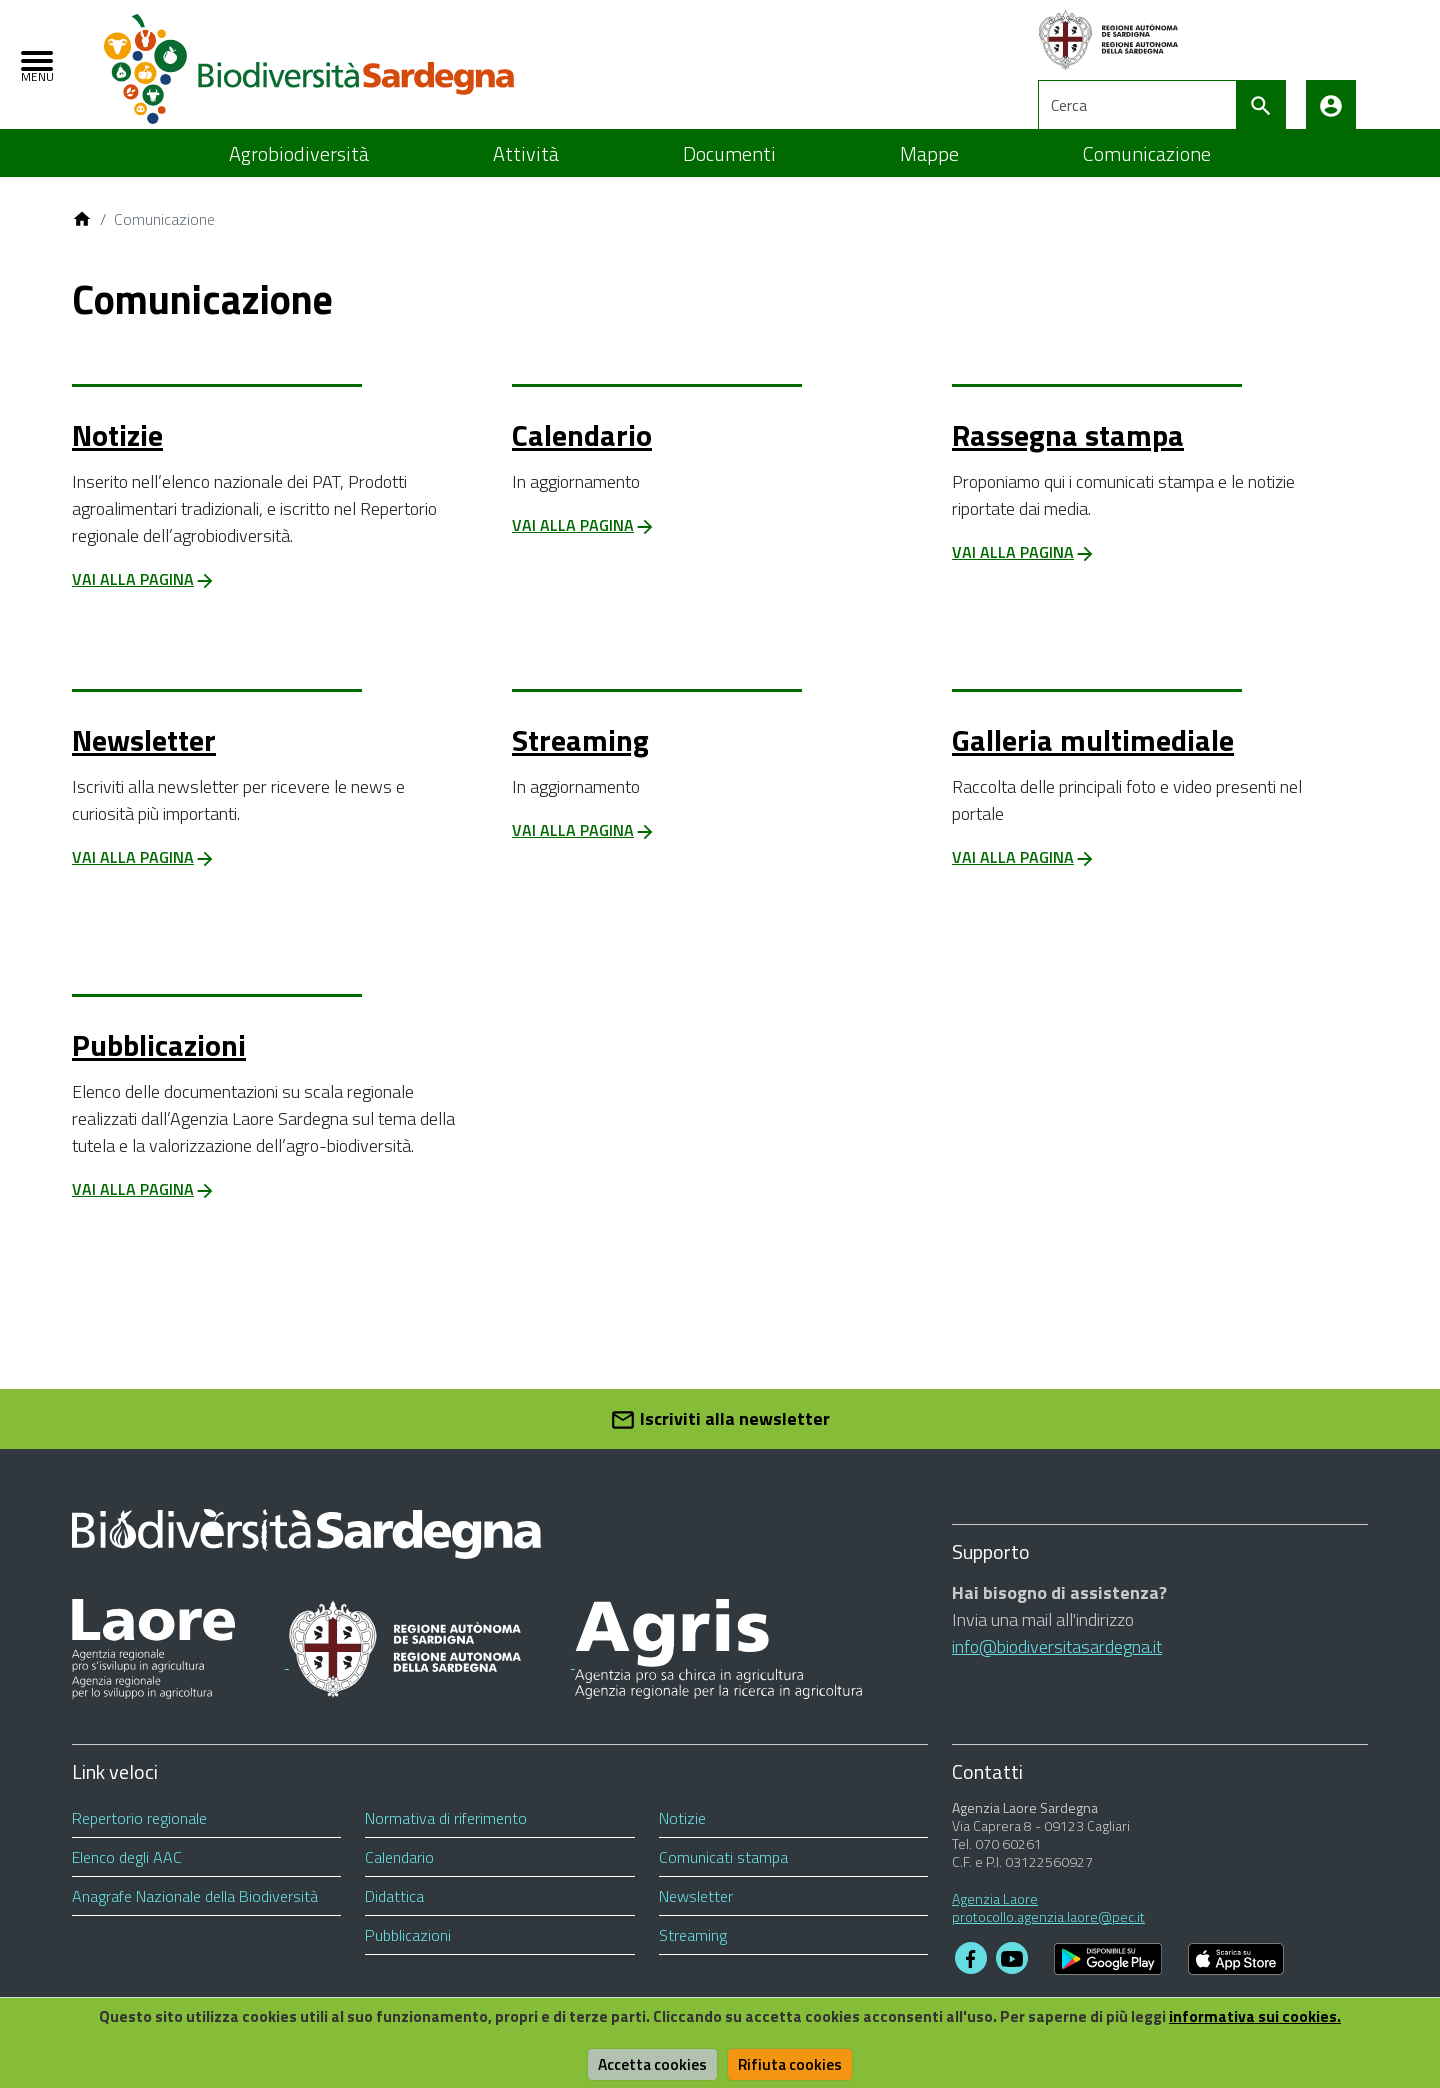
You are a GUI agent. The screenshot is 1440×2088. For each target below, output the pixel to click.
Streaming (580, 763)
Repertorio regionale (139, 1841)
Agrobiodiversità (299, 176)
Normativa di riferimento (446, 1841)
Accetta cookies (651, 2064)
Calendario (582, 458)
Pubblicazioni (159, 1068)
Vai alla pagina (144, 602)
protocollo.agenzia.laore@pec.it (1048, 1939)
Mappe (929, 176)
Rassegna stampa (1068, 458)
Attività (526, 176)
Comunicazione (1147, 176)
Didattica (394, 1919)
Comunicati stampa (723, 1880)
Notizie (117, 458)
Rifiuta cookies (792, 2064)
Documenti (729, 176)
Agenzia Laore (995, 1921)
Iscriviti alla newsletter (720, 1442)
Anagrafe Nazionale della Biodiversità (195, 1919)
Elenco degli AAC (127, 1880)
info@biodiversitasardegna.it (1057, 1669)
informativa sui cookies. (1268, 2016)
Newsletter (144, 763)
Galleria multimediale (1093, 763)
